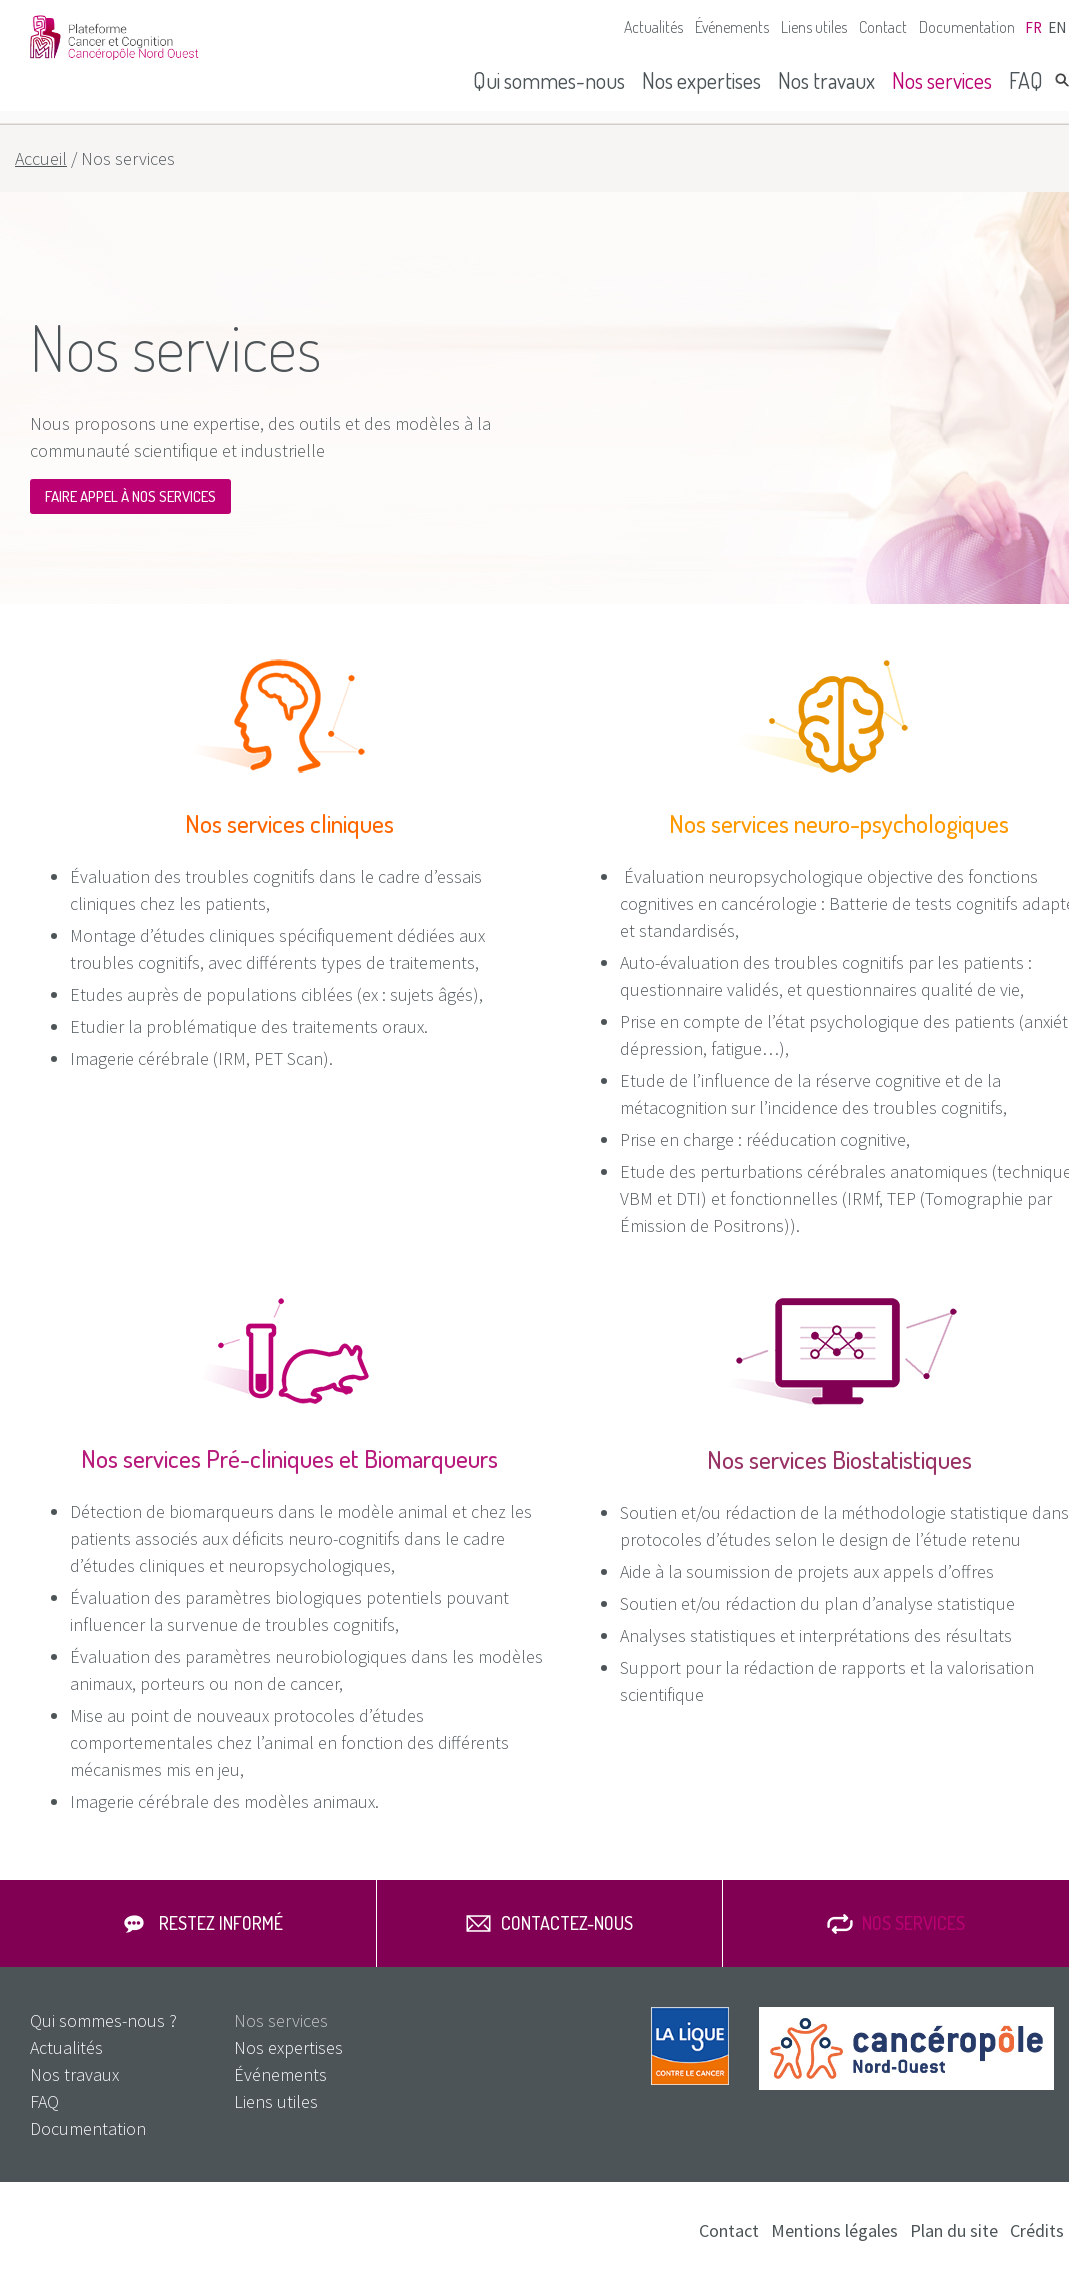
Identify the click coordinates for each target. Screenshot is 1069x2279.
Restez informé (221, 1923)
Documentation (967, 27)
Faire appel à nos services (130, 496)
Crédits (1037, 2230)
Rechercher (1062, 80)
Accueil (41, 158)
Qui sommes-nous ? (103, 2020)
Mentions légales (834, 2230)
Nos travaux (826, 80)
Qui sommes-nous (549, 80)
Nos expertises (701, 80)
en (1057, 27)
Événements (732, 27)
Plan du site (954, 2230)
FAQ (1026, 80)
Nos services (942, 80)
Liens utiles (814, 27)
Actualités (653, 27)
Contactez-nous (567, 1923)
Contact (883, 27)
